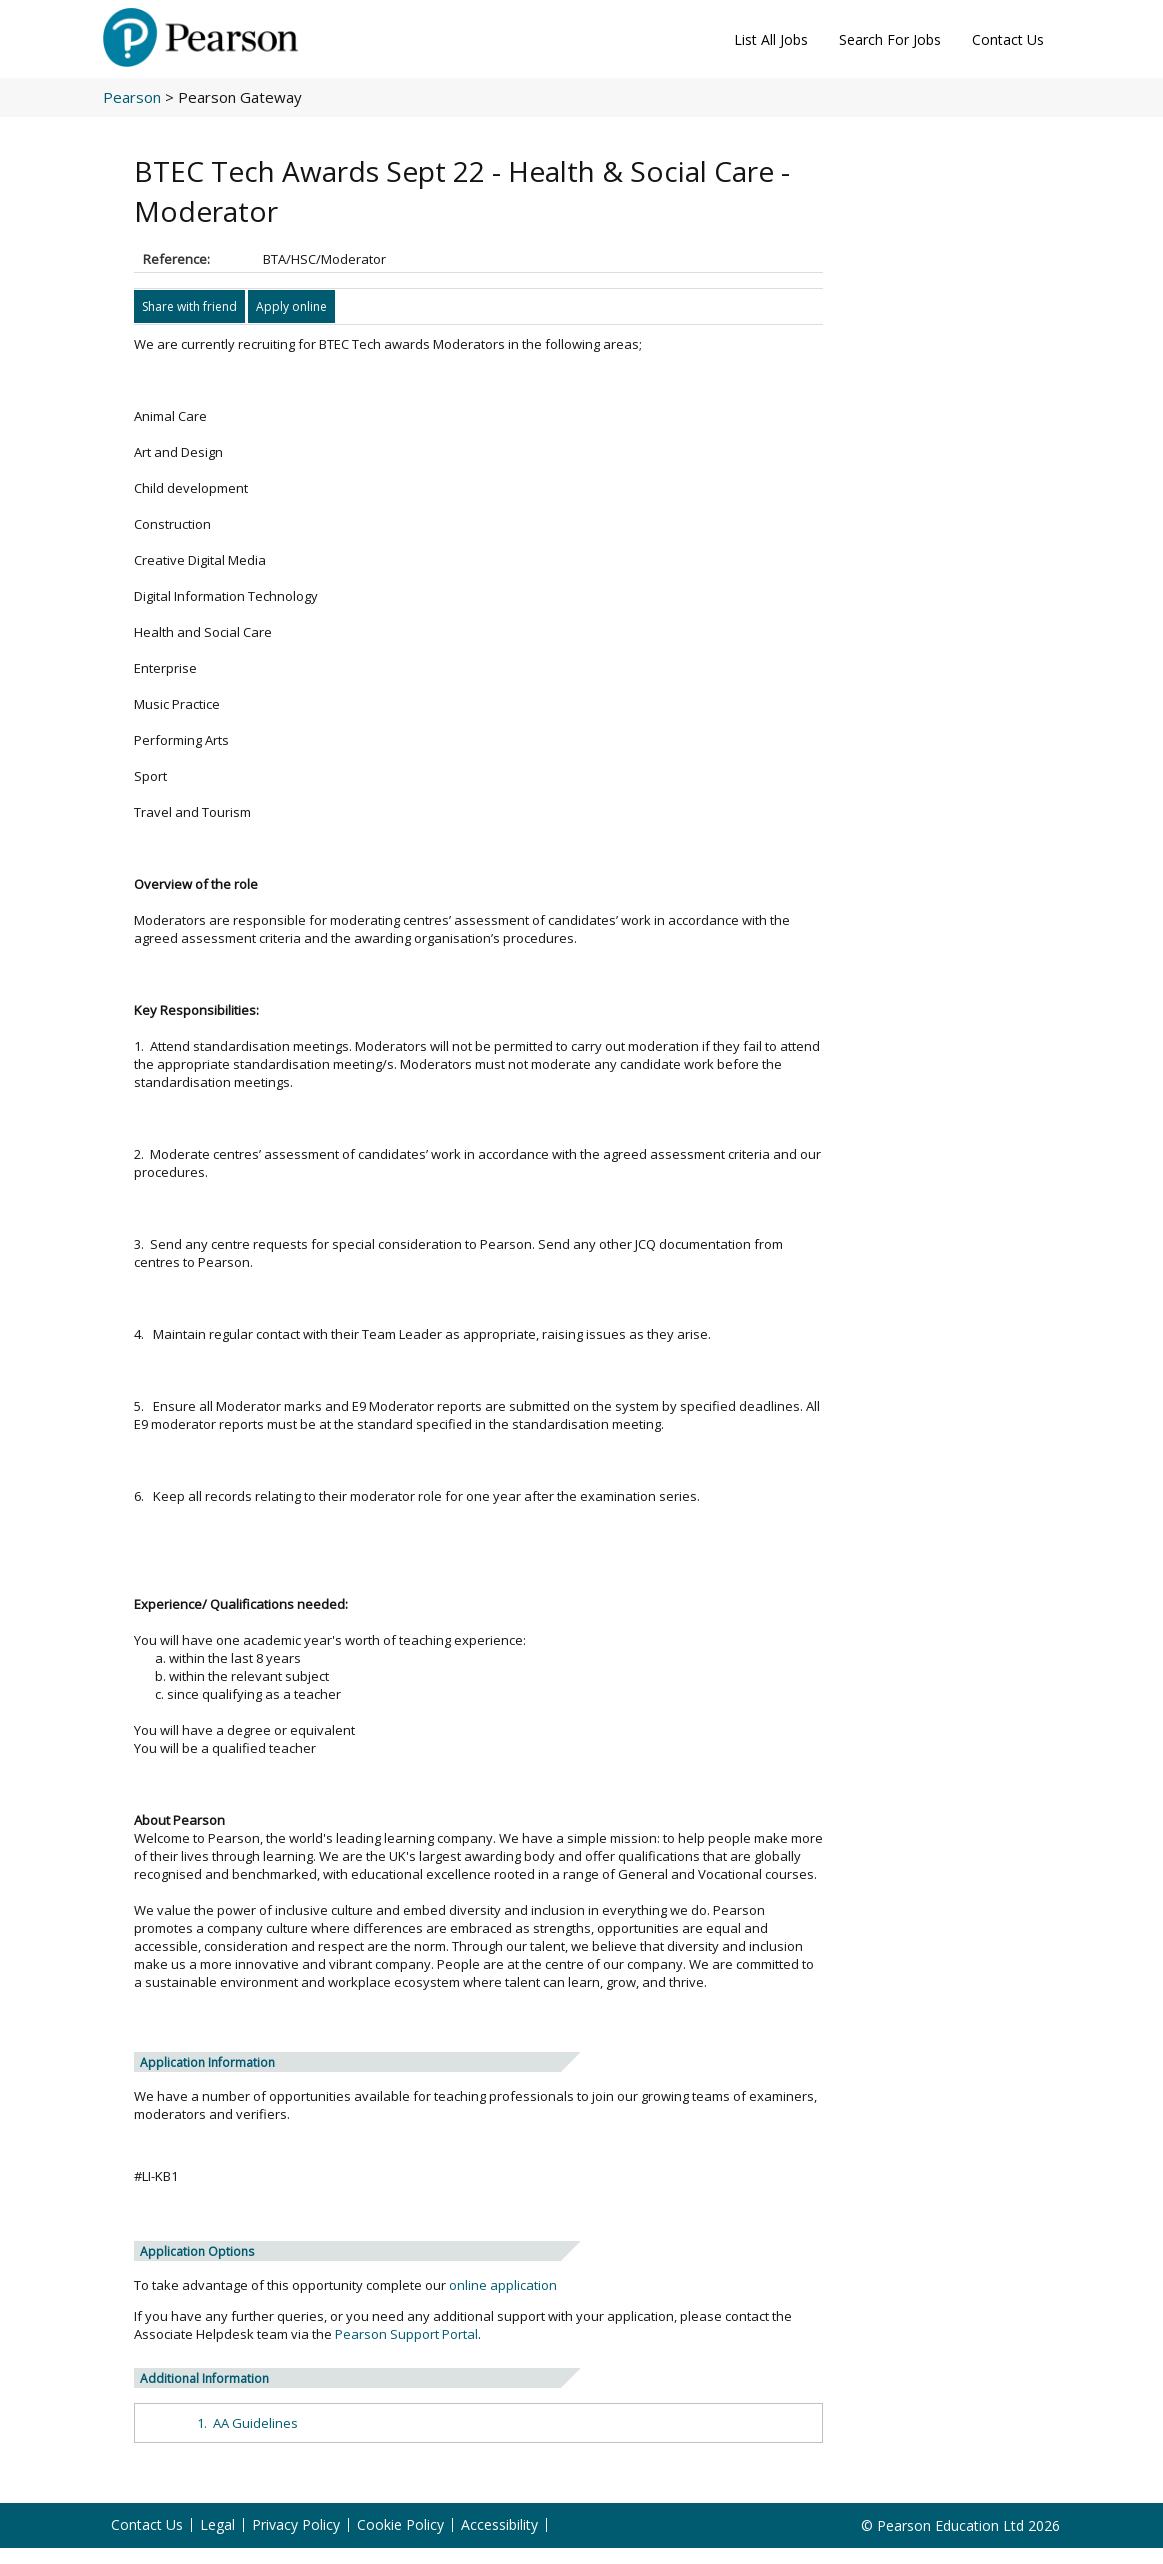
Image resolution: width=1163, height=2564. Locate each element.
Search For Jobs (890, 39)
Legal (217, 2525)
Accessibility (499, 2525)
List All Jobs (771, 39)
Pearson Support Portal (406, 2334)
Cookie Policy (400, 2525)
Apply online (291, 306)
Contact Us (1008, 39)
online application (503, 2285)
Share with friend (189, 306)
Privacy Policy (296, 2525)
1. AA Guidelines (247, 2423)
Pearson (132, 97)
